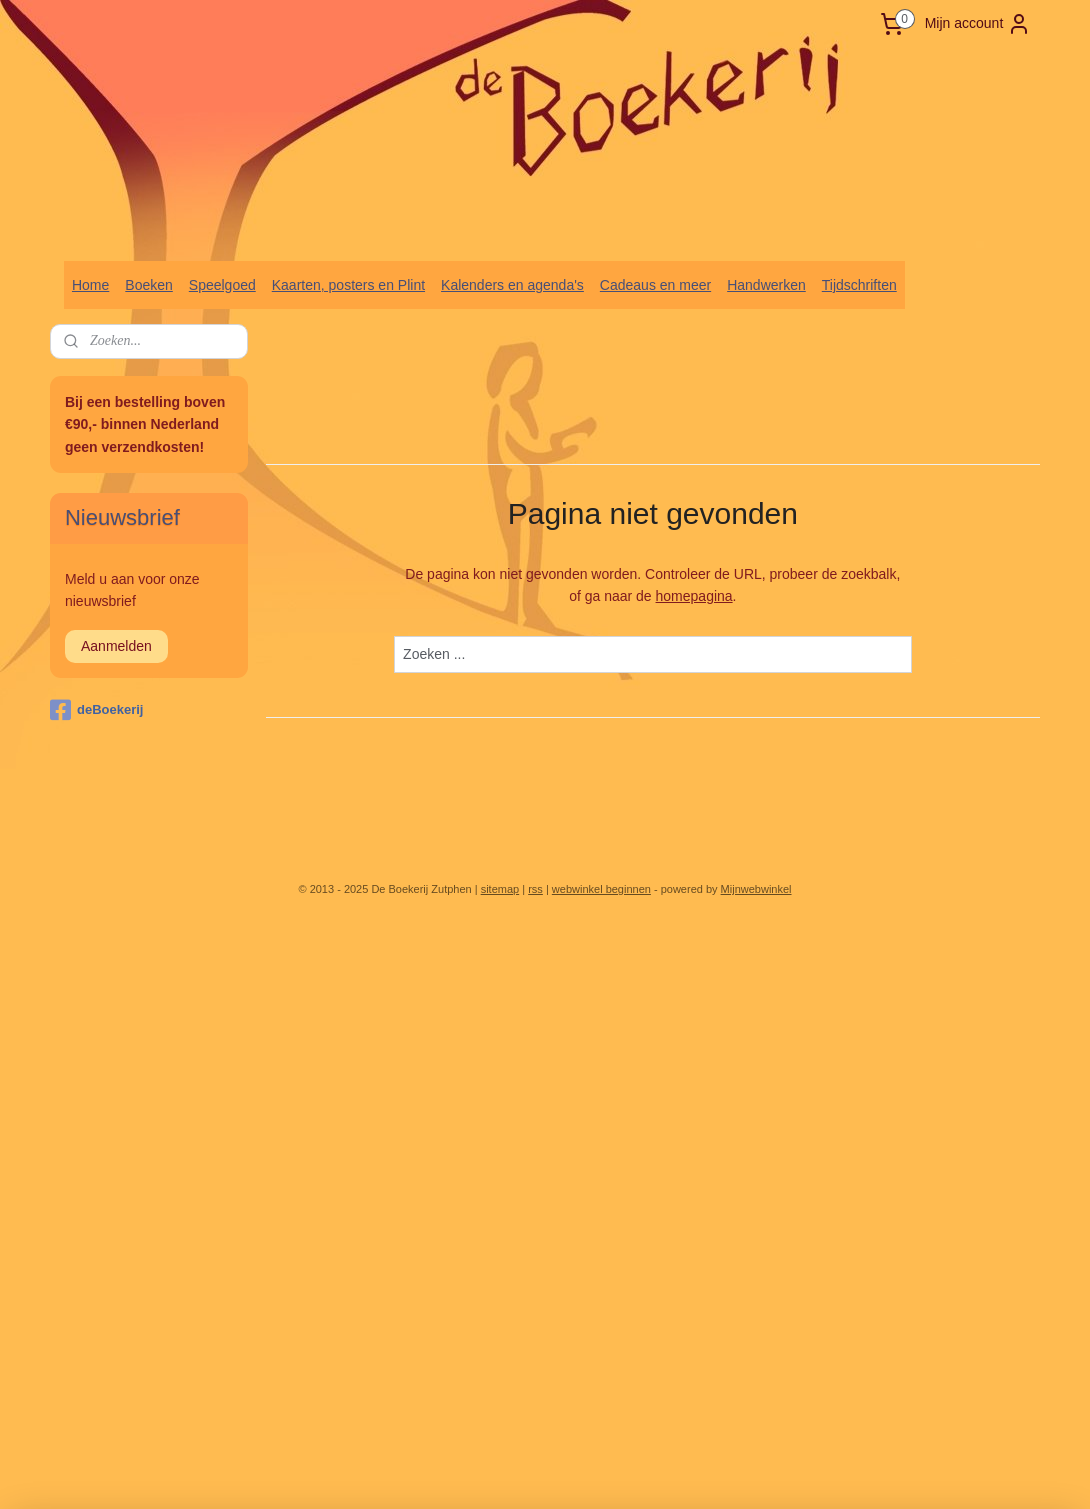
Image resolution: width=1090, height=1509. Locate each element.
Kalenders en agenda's (512, 285)
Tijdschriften (859, 285)
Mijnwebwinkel (756, 889)
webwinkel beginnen (601, 889)
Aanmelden (116, 646)
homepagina (694, 597)
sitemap (500, 889)
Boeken (148, 285)
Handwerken (766, 285)
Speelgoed (222, 285)
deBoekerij (96, 710)
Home (90, 285)
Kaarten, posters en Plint (348, 285)
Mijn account (978, 24)
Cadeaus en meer (655, 285)
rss (535, 889)
